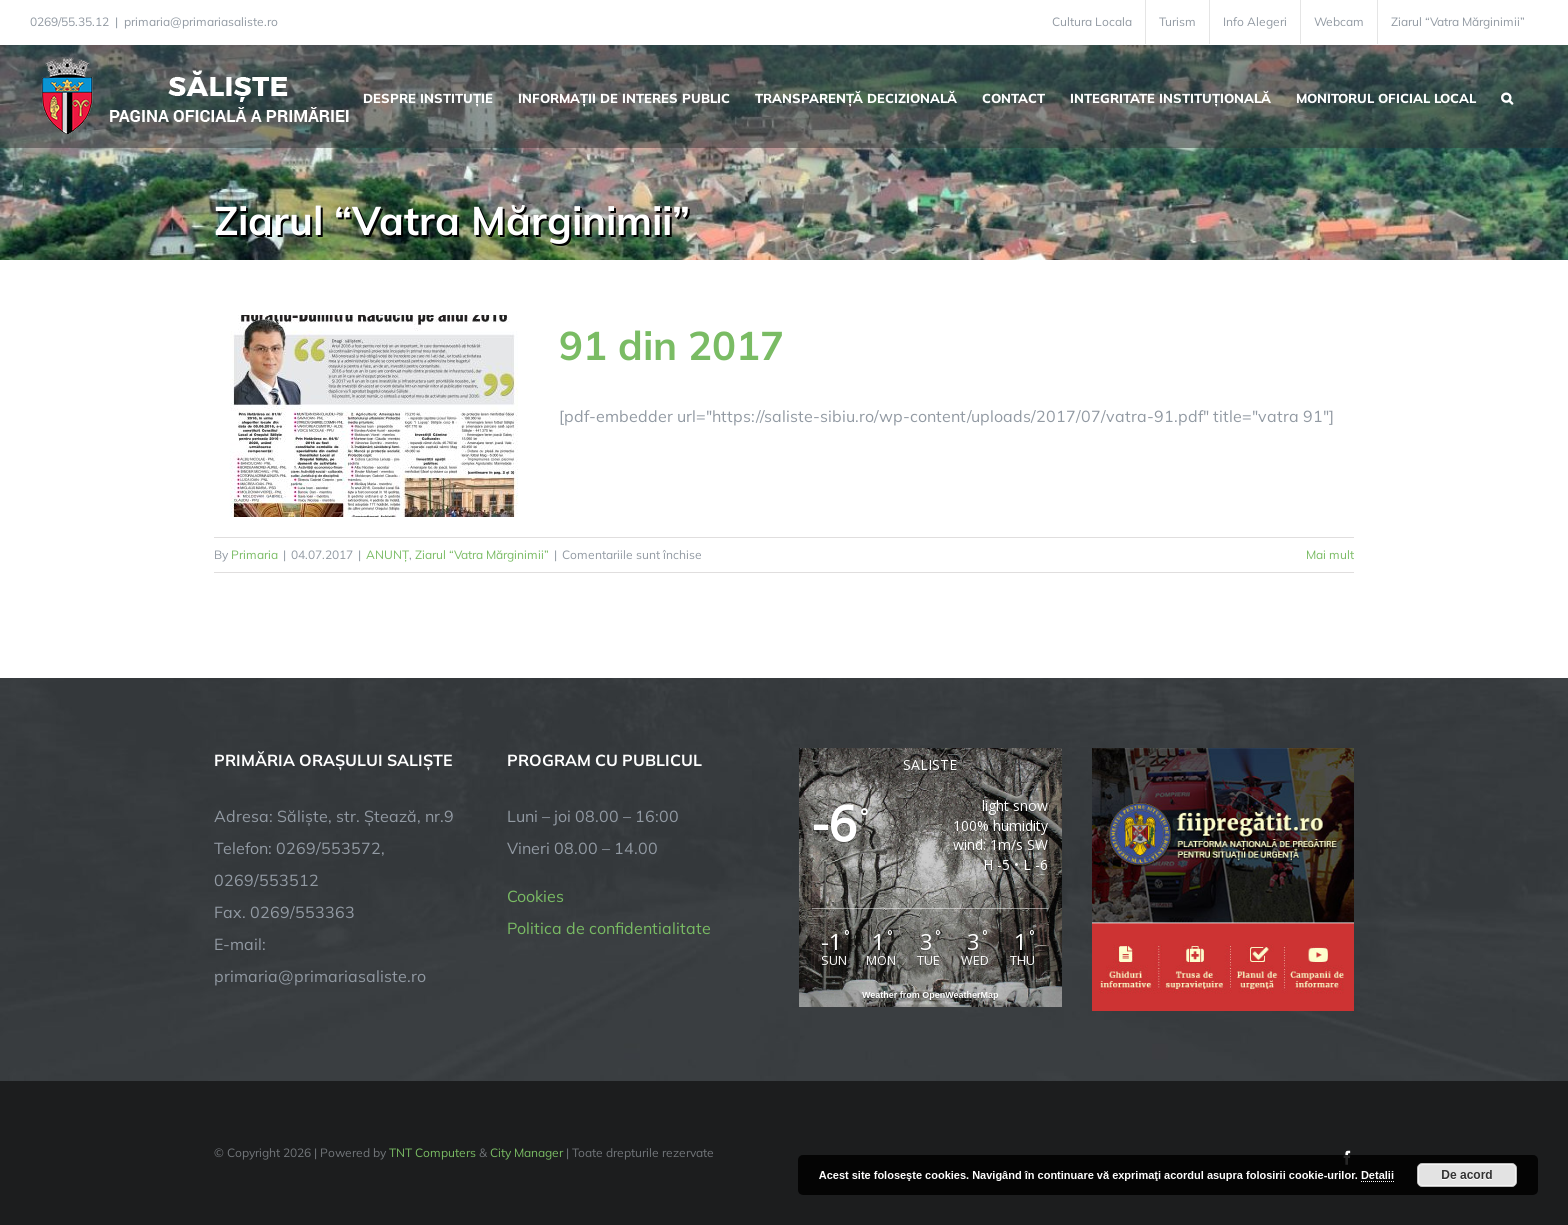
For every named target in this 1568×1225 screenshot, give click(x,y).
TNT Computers (432, 1152)
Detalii (1377, 1175)
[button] (1507, 96)
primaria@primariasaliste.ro (201, 21)
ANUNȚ (387, 554)
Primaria (254, 554)
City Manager (526, 1152)
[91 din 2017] (374, 416)
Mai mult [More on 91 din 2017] (1330, 554)
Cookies (535, 896)
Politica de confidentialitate (609, 928)
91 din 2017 (671, 345)
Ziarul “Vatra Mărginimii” (482, 554)
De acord (1466, 1175)
